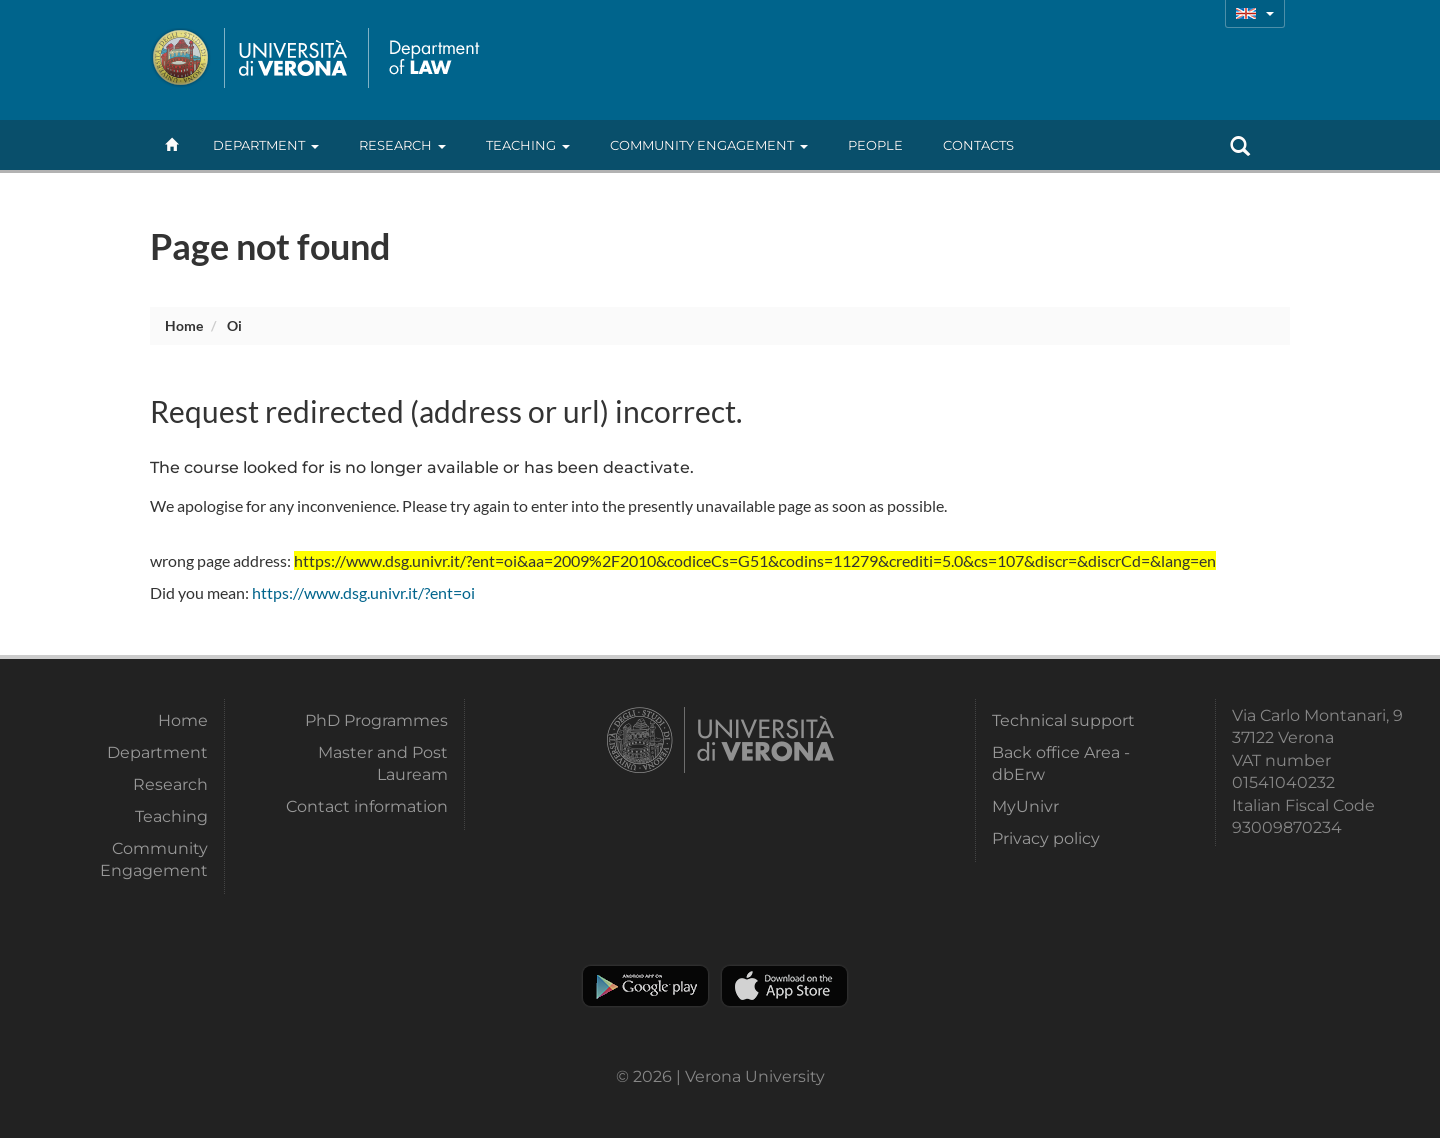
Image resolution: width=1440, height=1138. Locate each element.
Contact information (367, 806)
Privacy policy (1046, 838)
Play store (645, 986)
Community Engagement (709, 145)
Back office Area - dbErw (1061, 763)
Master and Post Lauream (383, 763)
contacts (978, 145)
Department (266, 145)
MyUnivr (1025, 806)
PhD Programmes (376, 720)
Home (184, 325)
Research (402, 145)
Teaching (528, 145)
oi (234, 325)
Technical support (1063, 720)
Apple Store (784, 986)
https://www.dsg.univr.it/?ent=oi (363, 592)
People (875, 145)
